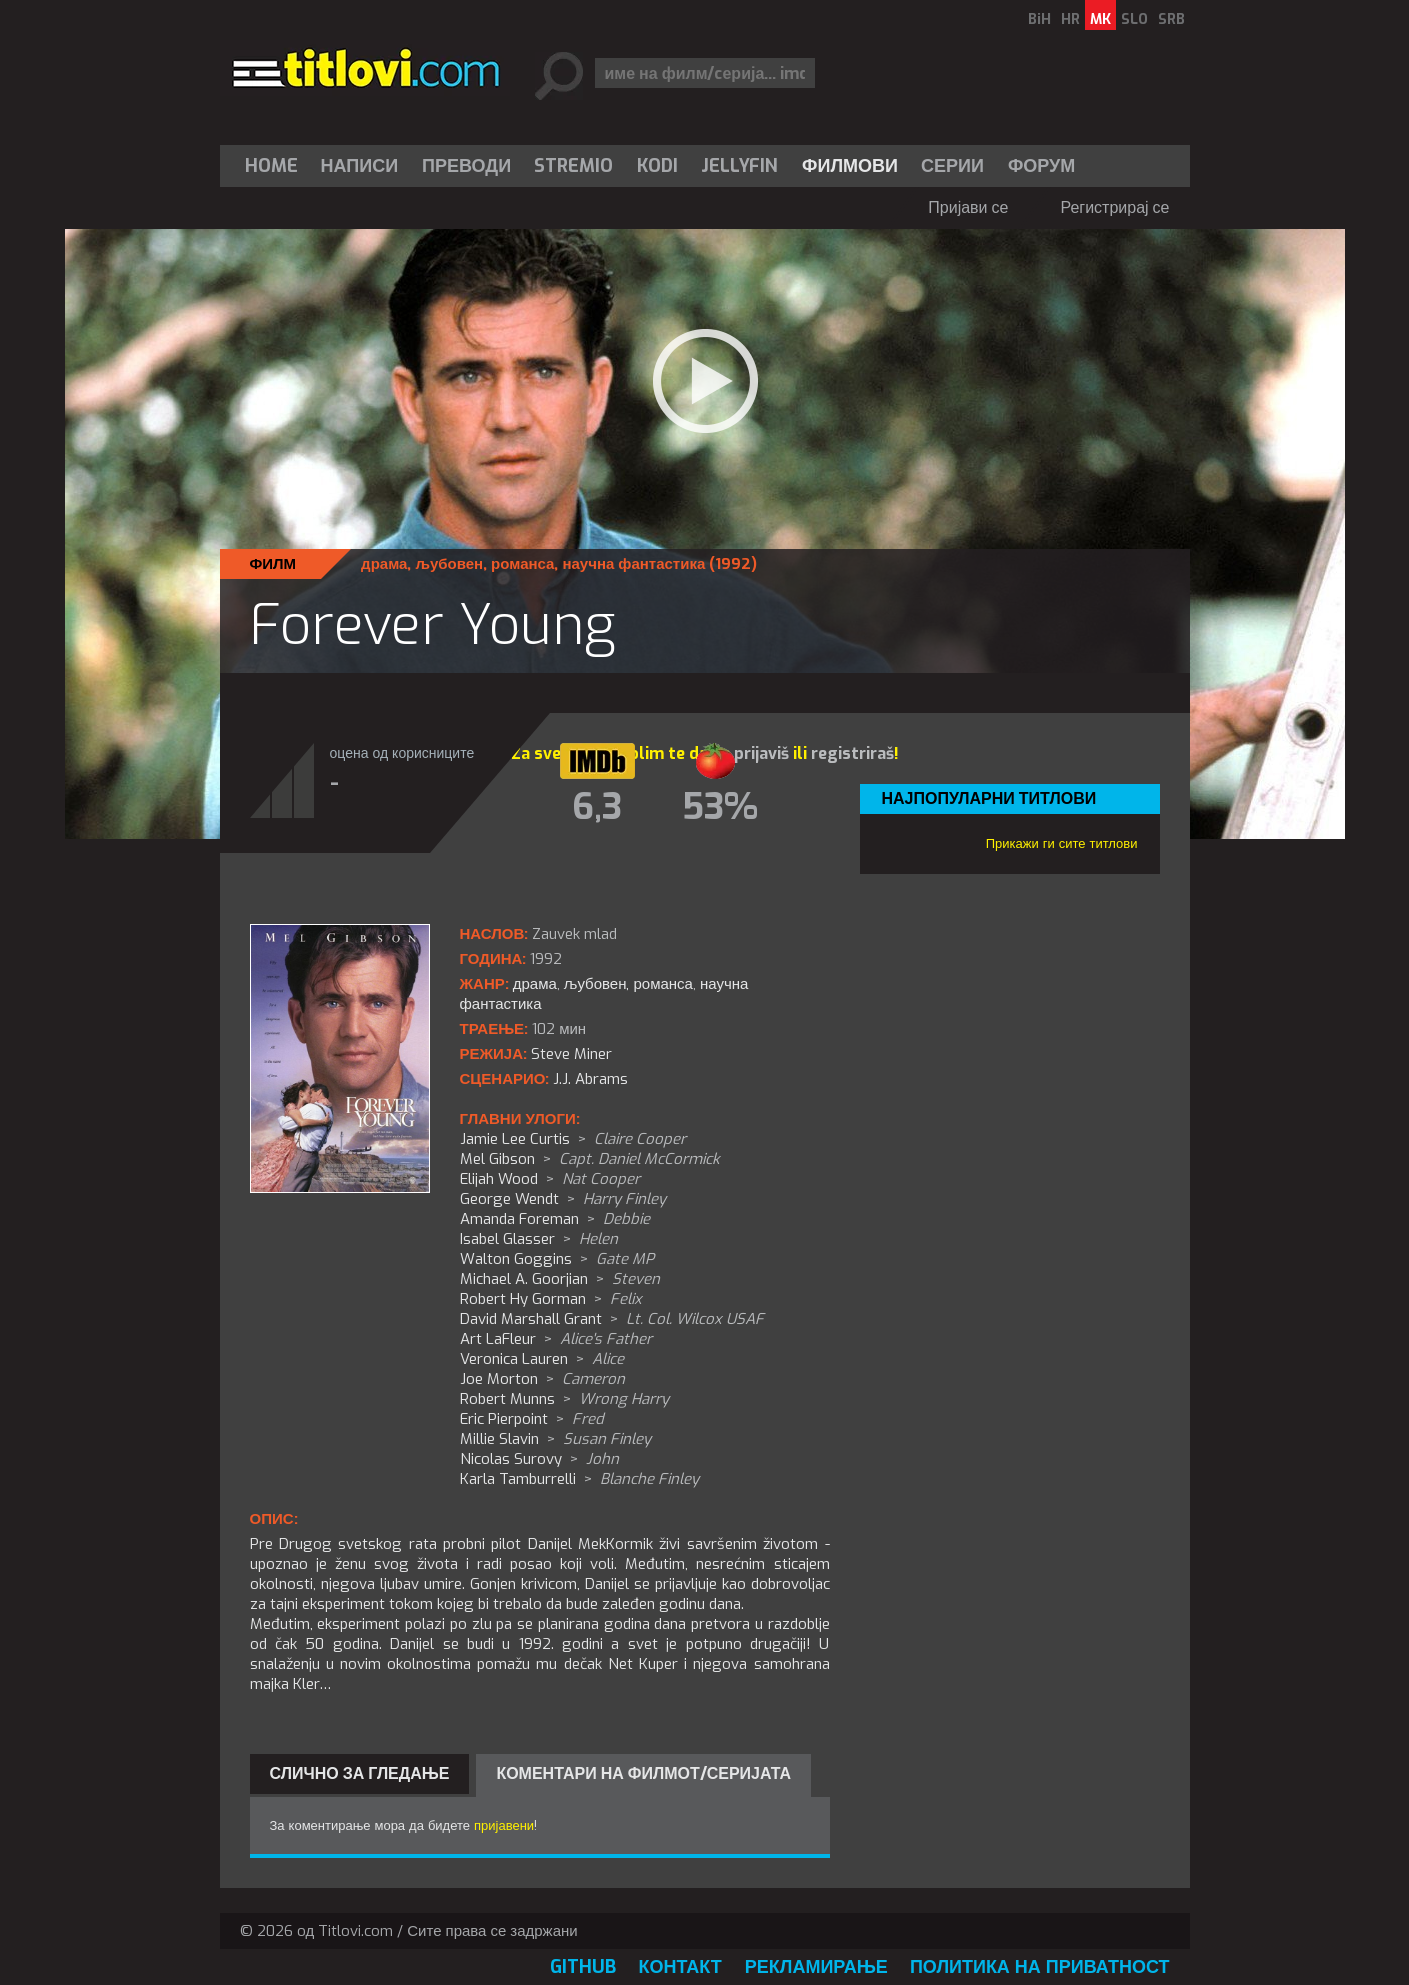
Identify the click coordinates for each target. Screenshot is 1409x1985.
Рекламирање (816, 1967)
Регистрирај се (1114, 207)
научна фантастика (633, 564)
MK (1100, 19)
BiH (1039, 19)
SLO (1134, 19)
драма (384, 564)
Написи (360, 166)
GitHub (583, 1967)
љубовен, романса (484, 564)
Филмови (850, 166)
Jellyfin (739, 166)
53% (720, 807)
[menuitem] (276, 166)
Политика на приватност (1040, 1967)
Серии (952, 166)
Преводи (466, 166)
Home (271, 166)
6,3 (597, 807)
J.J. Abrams (590, 1079)
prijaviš (761, 753)
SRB (1171, 19)
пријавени (504, 1825)
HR (1070, 19)
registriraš (852, 753)
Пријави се (968, 207)
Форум (1041, 166)
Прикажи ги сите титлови (1062, 843)
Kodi (657, 166)
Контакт (679, 1967)
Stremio (573, 166)
